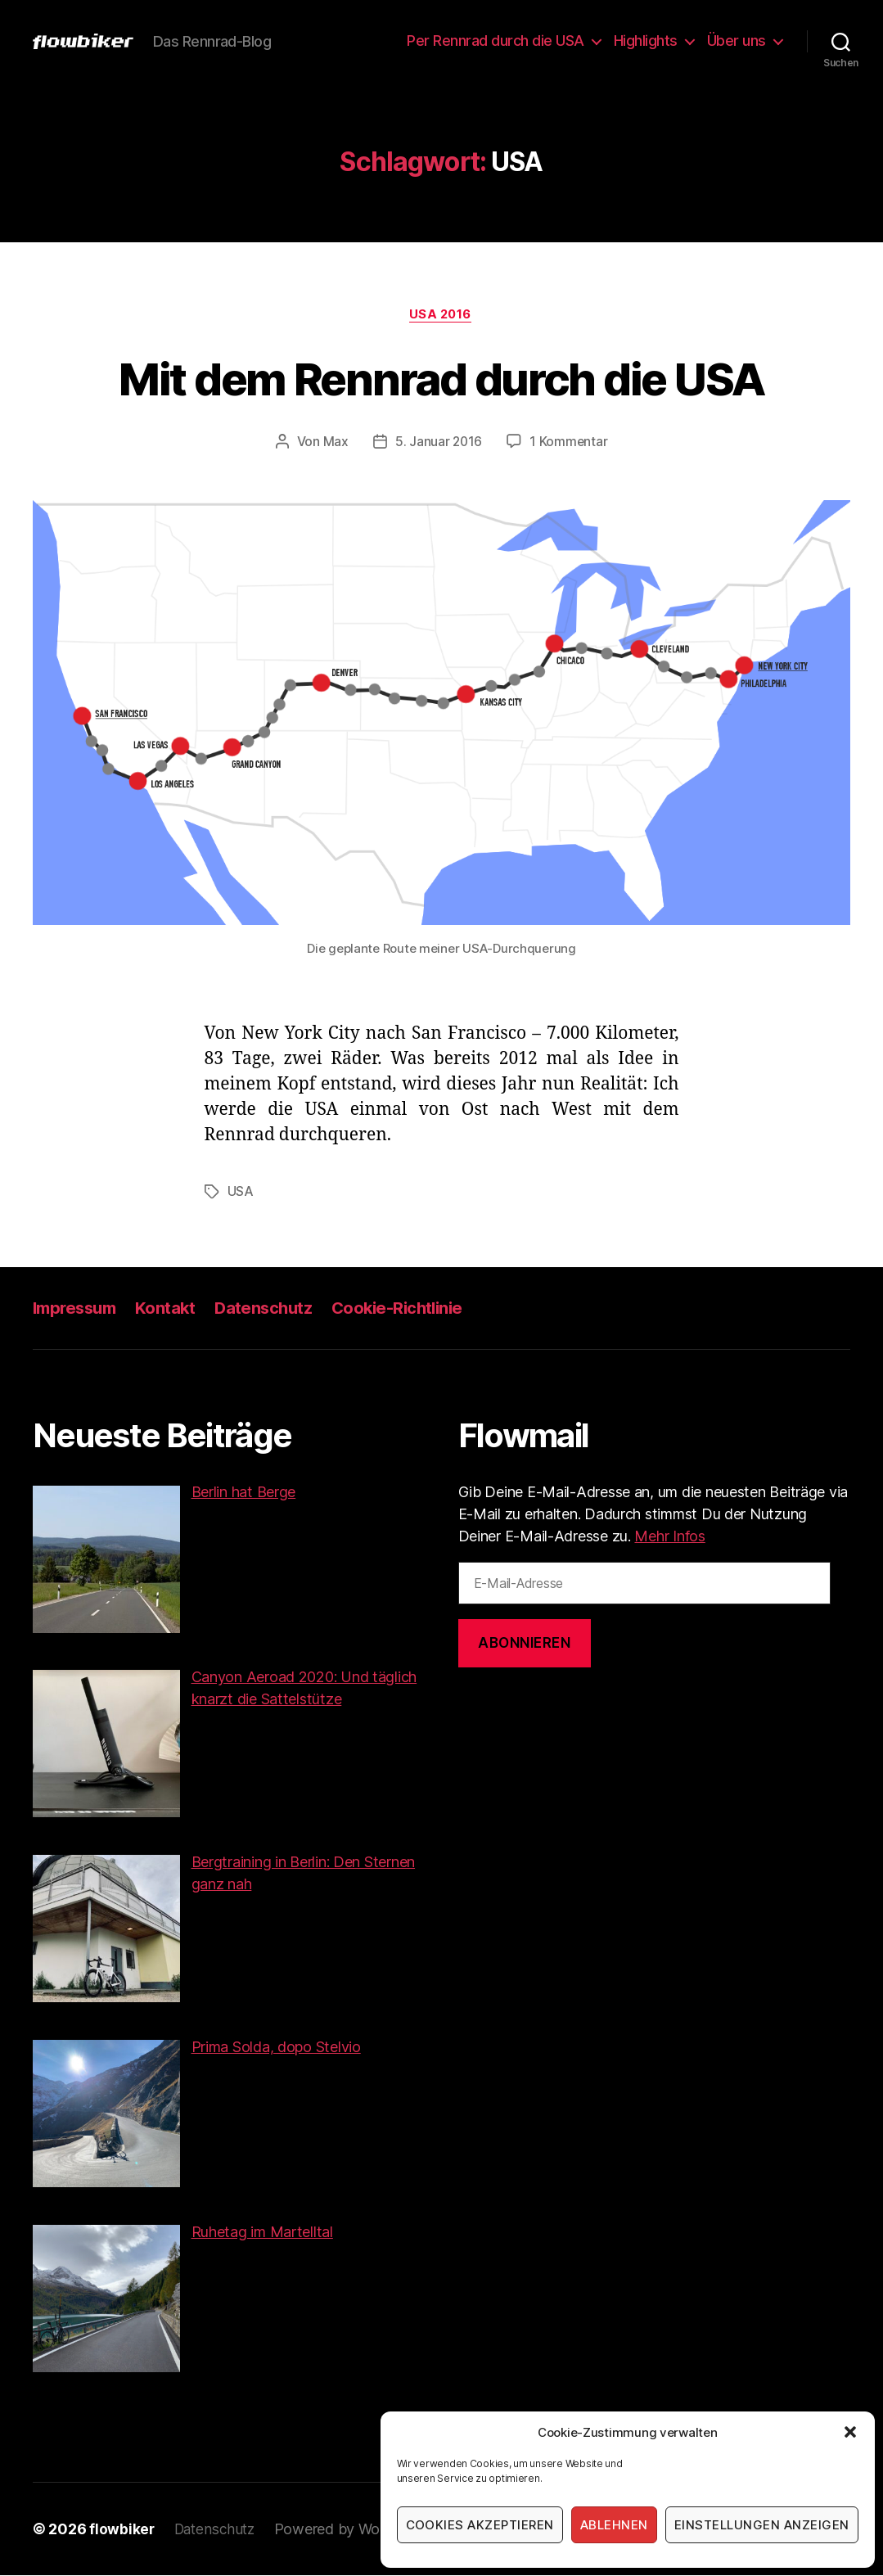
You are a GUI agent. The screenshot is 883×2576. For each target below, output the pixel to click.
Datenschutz (273, 1308)
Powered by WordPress (358, 2529)
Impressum (78, 1308)
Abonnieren (524, 1643)
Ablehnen (614, 2525)
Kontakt (172, 1308)
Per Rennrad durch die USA (495, 40)
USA (241, 1192)
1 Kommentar (569, 443)
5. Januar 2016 (438, 443)
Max (334, 443)
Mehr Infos (669, 1536)
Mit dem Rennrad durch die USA (442, 377)
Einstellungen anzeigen (761, 2525)
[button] (850, 2432)
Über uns (736, 40)
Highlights (646, 40)
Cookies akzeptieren (480, 2525)
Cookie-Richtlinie (410, 1308)
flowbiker (122, 2529)
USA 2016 (441, 315)
